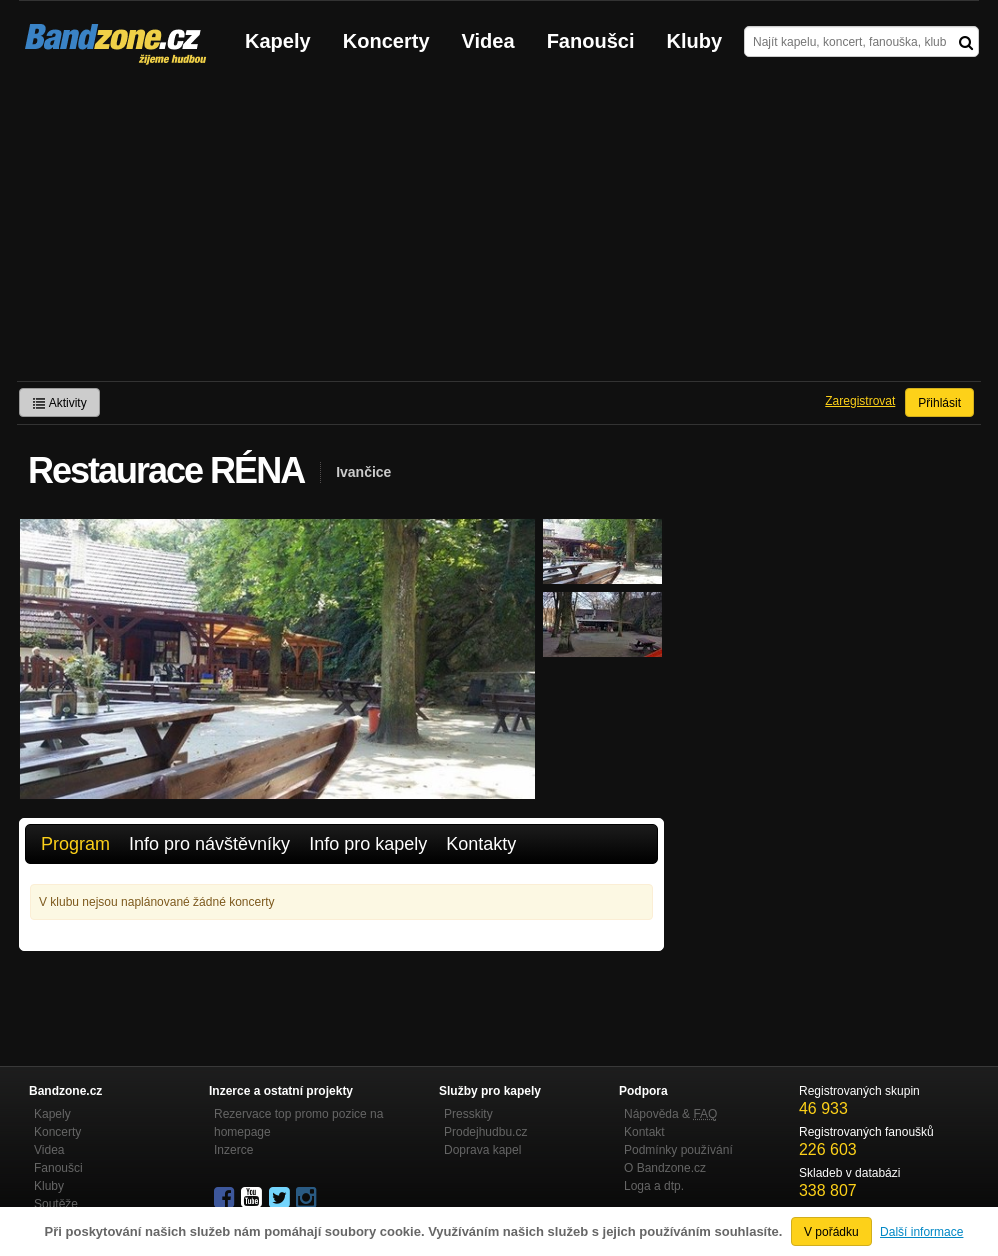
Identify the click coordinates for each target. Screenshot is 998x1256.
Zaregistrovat (860, 401)
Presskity (468, 1114)
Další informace (921, 1232)
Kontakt (644, 1132)
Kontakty (481, 844)
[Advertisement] (499, 231)
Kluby (695, 41)
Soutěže (56, 1204)
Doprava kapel (482, 1150)
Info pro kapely (368, 844)
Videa (488, 41)
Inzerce (233, 1150)
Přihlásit (939, 403)
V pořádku (831, 1232)
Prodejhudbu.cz (485, 1132)
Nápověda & (670, 1114)
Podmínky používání (678, 1150)
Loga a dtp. (654, 1186)
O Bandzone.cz (665, 1168)
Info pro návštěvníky (209, 844)
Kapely (278, 41)
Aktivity (59, 403)
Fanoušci (591, 41)
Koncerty (386, 41)
